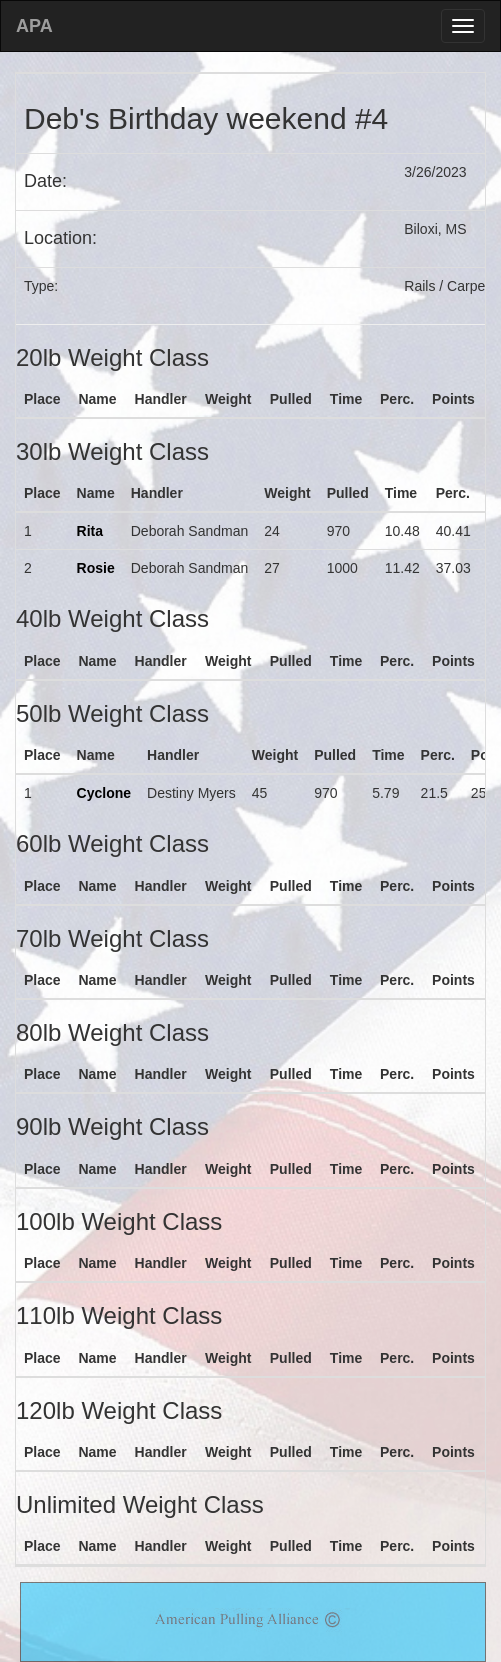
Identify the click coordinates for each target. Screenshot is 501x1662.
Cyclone (104, 793)
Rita (90, 531)
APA (34, 26)
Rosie (96, 568)
